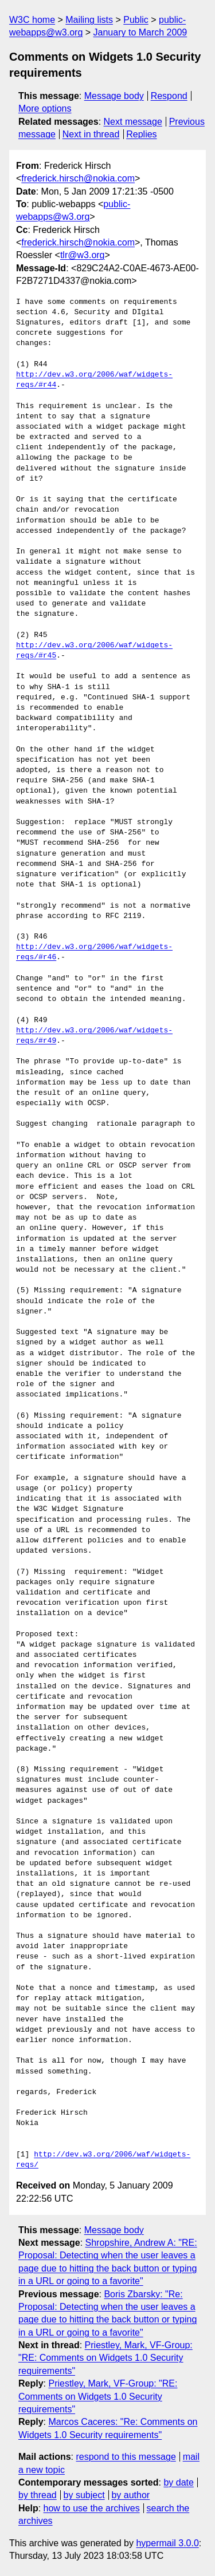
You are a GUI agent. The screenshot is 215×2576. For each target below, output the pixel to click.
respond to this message (125, 2457)
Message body (114, 96)
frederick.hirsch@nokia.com (78, 178)
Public (135, 20)
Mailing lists (89, 20)
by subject (84, 2495)
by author (130, 2495)
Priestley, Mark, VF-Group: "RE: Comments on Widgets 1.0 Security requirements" (105, 2358)
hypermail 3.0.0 (167, 2543)
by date (178, 2482)
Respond (169, 96)
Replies (141, 134)
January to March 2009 (140, 32)
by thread (37, 2495)
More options (45, 108)
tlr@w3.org (82, 255)
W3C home (32, 20)
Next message (133, 121)
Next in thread (91, 134)
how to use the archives (92, 2508)
